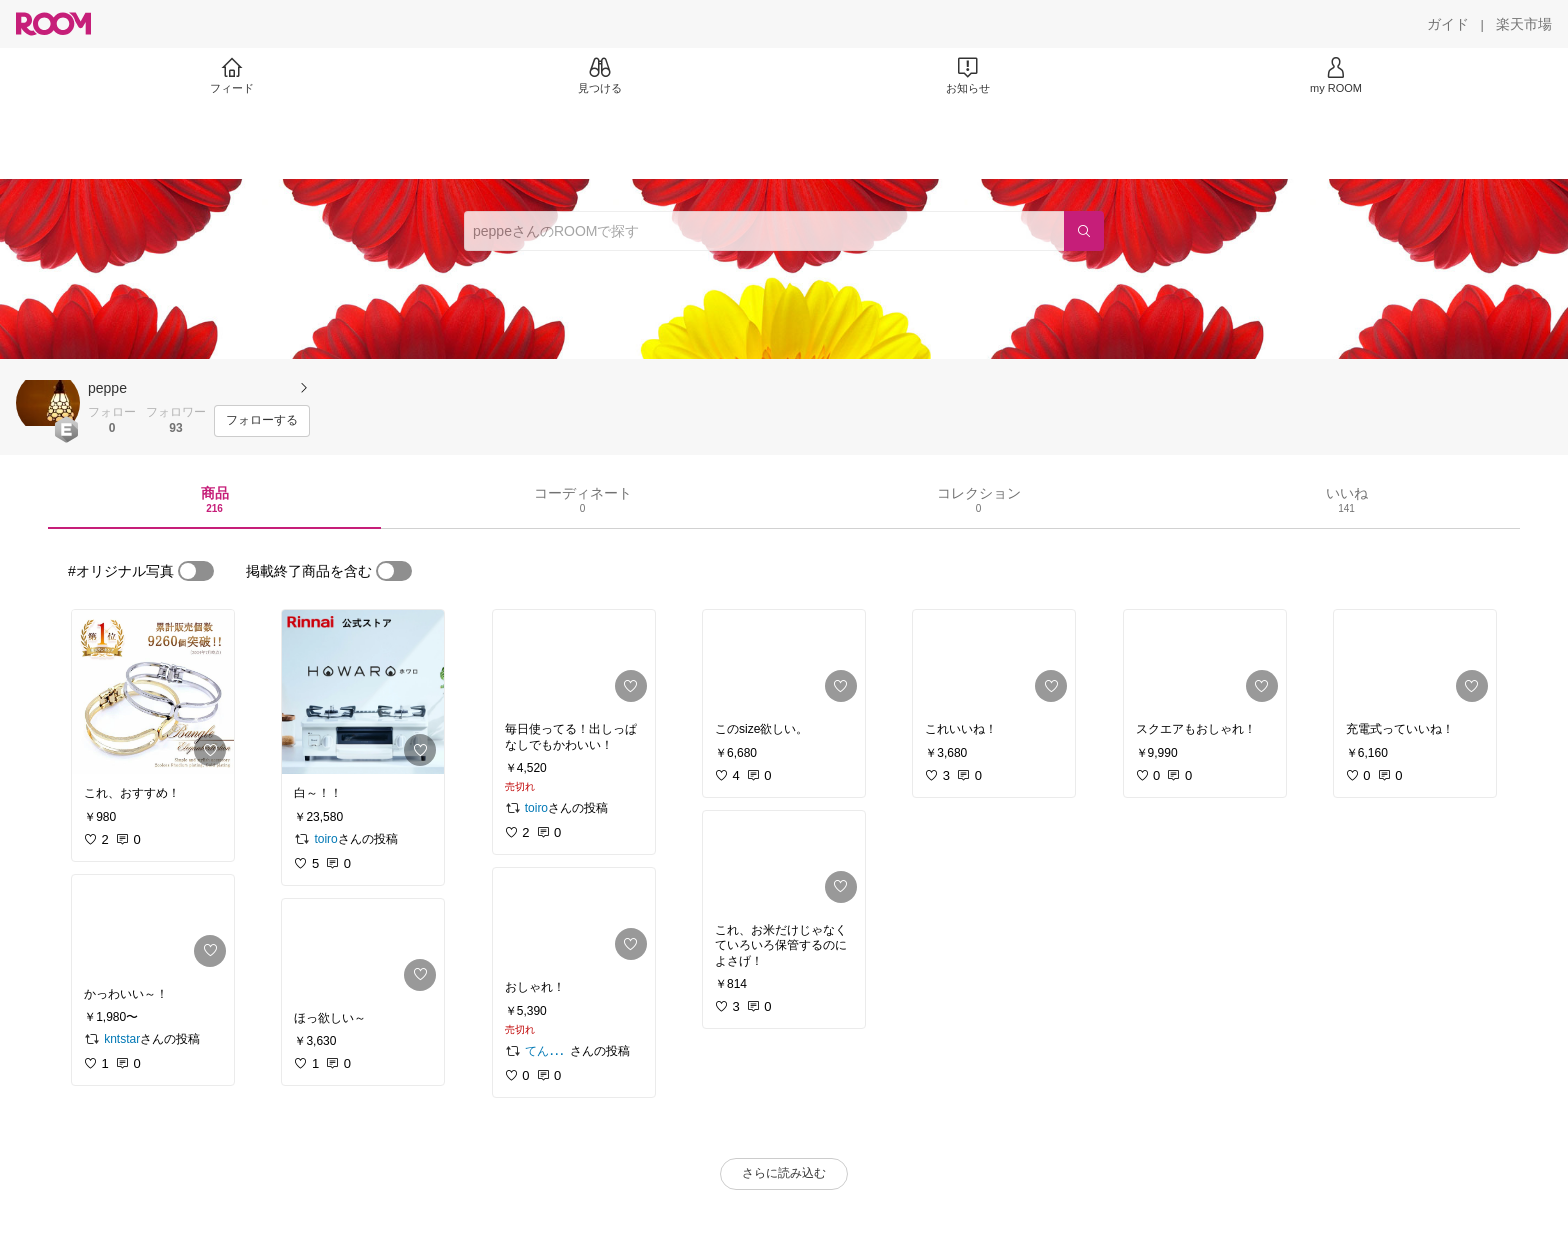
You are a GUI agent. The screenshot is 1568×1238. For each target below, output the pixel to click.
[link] (153, 692)
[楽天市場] (1524, 24)
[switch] (196, 571)
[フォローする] (262, 421)
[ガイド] (1448, 24)
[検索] (1084, 231)
